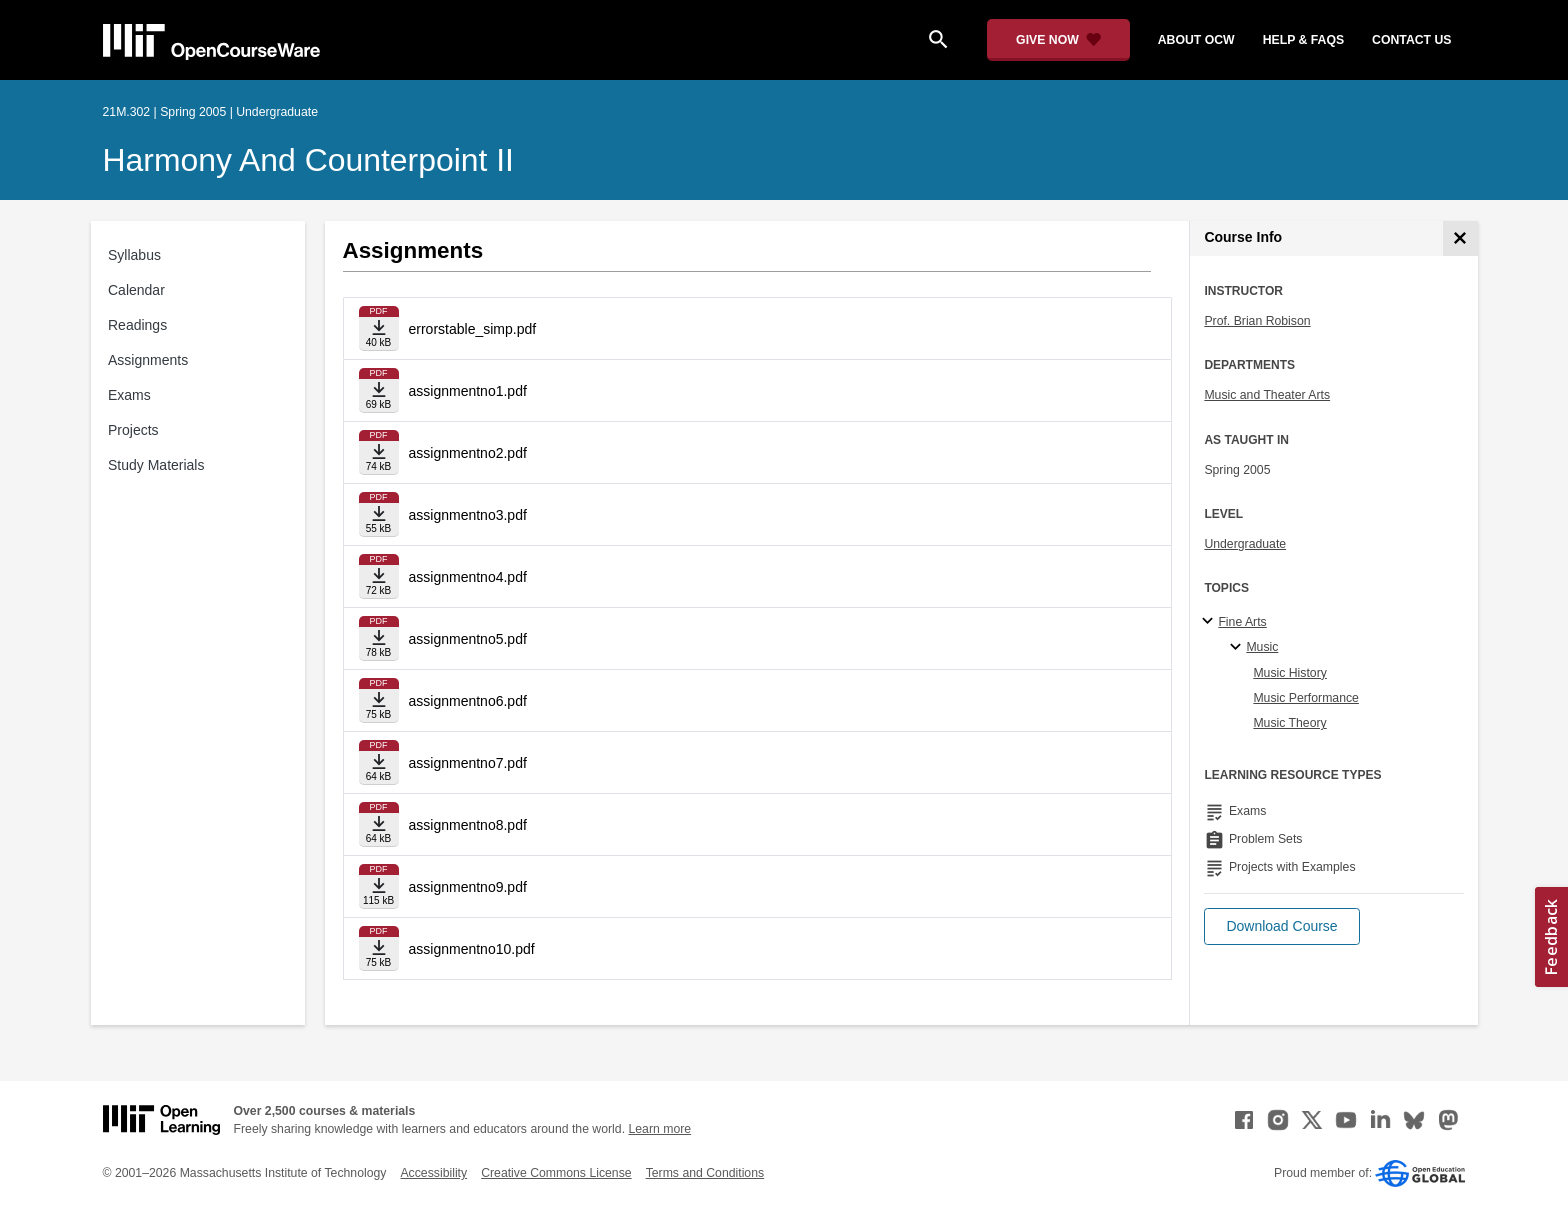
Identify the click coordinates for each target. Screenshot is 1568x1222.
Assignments (148, 360)
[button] (1281, 926)
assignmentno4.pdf (468, 577)
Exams (129, 395)
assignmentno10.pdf (472, 949)
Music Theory (1289, 723)
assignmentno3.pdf (468, 515)
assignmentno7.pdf (468, 763)
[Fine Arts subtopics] (1210, 622)
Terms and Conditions (705, 1173)
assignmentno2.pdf (468, 453)
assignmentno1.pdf (468, 391)
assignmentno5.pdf (468, 639)
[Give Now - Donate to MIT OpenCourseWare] (1058, 40)
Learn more (659, 1129)
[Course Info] (1460, 238)
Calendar (136, 290)
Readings (137, 325)
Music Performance (1306, 698)
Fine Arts (1242, 622)
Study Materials (156, 465)
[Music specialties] (1238, 648)
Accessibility (433, 1173)
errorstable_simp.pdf (473, 329)
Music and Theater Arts (1267, 395)
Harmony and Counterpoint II (308, 160)
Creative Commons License (556, 1173)
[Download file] (379, 328)
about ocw (1196, 40)
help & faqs (1303, 40)
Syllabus (134, 255)
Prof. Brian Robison (1257, 321)
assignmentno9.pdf (468, 887)
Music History (1290, 673)
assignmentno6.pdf (468, 701)
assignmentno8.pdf (468, 825)
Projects (133, 430)
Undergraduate (1245, 544)
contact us (1411, 40)
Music (1262, 647)
